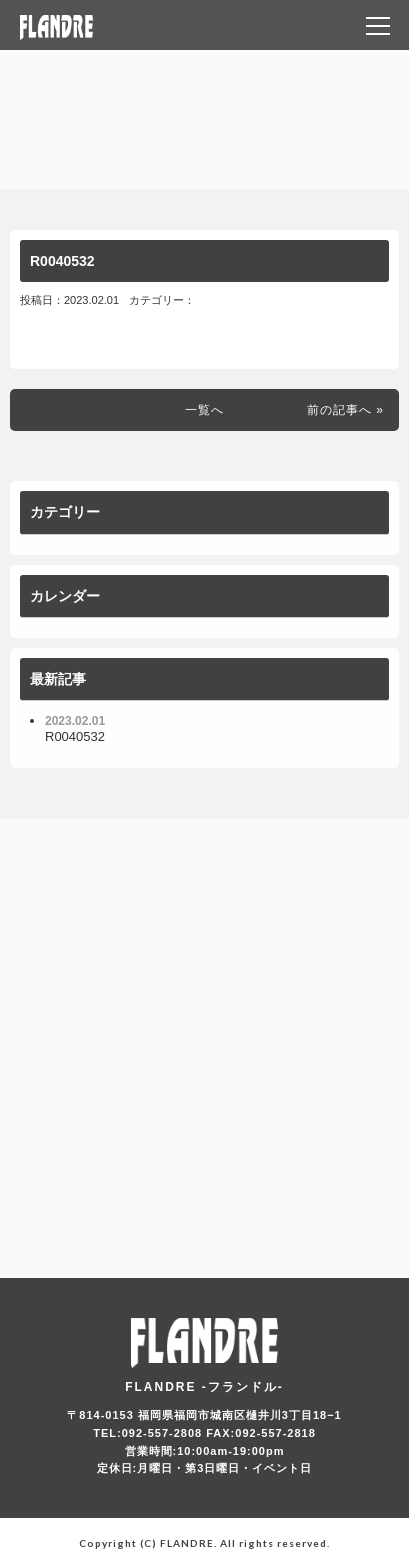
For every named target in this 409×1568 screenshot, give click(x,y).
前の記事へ (339, 410)
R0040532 (62, 261)
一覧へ (204, 410)
